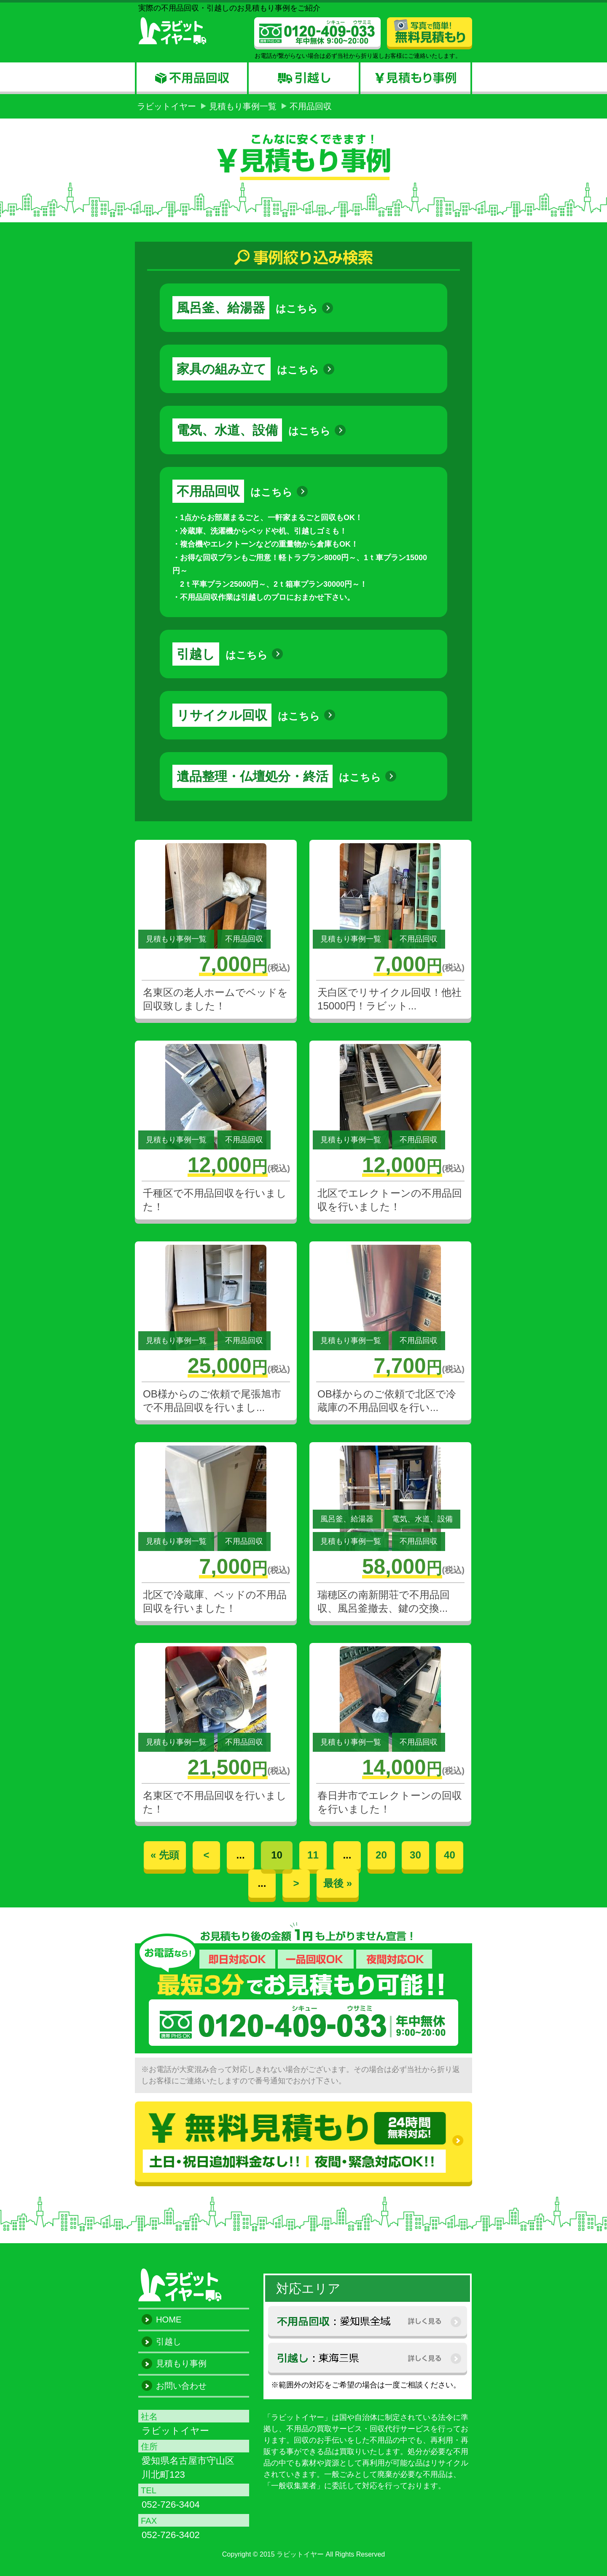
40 (449, 1855)
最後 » (337, 1883)
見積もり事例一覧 (243, 106)
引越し (168, 2341)
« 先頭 (164, 1855)
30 (415, 1855)
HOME (168, 2319)
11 (313, 1855)
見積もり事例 (181, 2363)
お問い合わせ (181, 2385)
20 (381, 1855)
